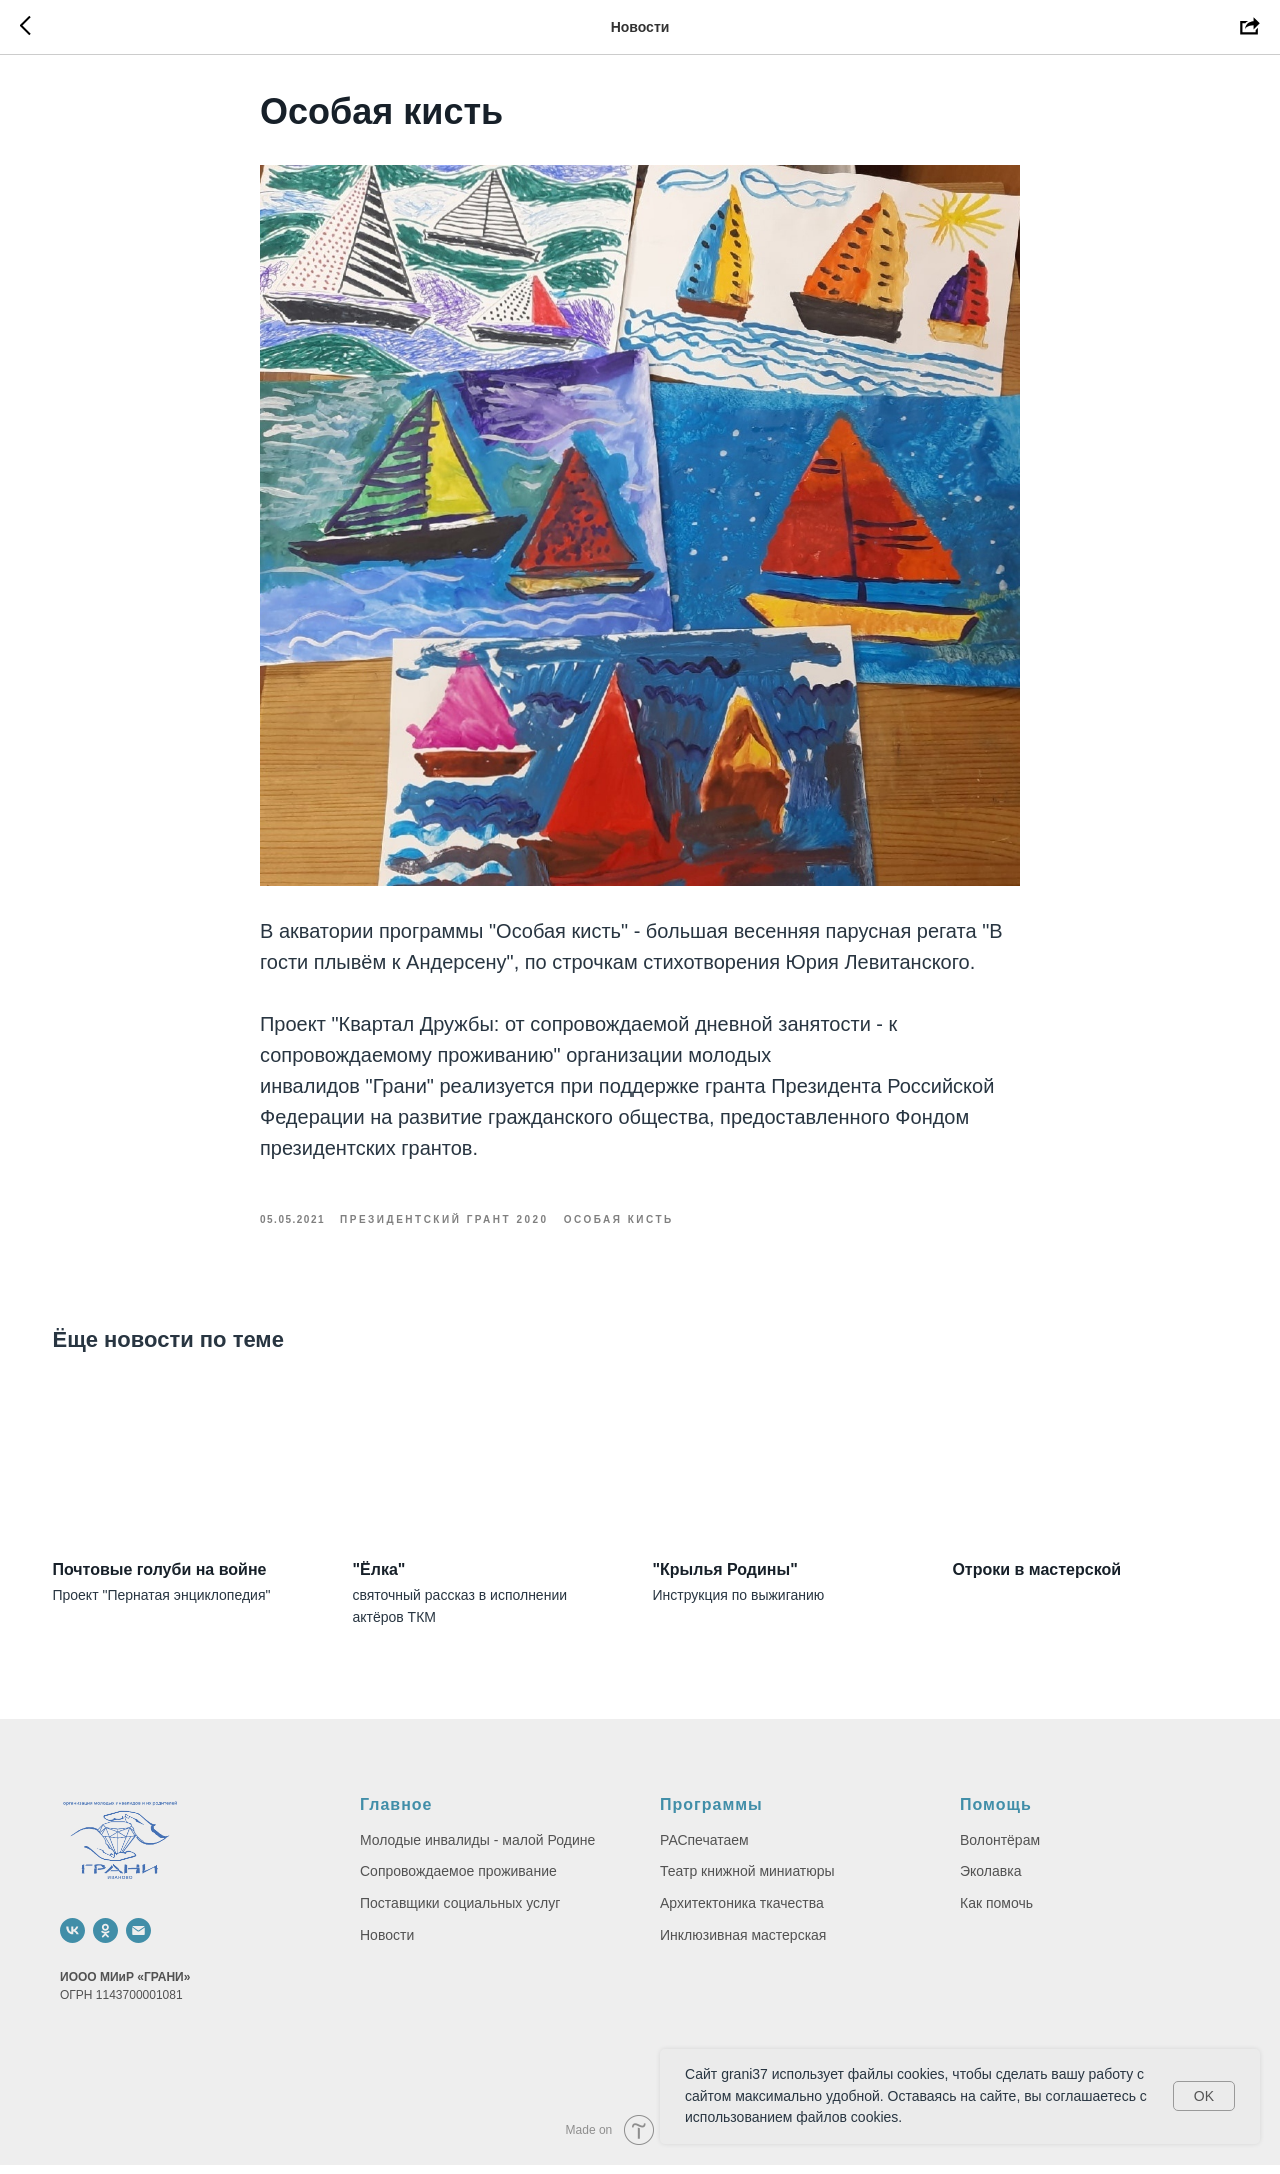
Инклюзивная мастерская (743, 1944)
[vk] (72, 1939)
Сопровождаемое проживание (458, 1881)
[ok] (105, 1939)
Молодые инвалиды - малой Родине (477, 1849)
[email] (138, 1939)
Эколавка (990, 1881)
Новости (387, 1944)
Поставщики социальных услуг (460, 1912)
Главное (396, 1813)
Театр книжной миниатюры (747, 1881)
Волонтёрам (1000, 1849)
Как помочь (996, 1912)
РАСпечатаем (704, 1849)
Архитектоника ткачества (742, 1912)
